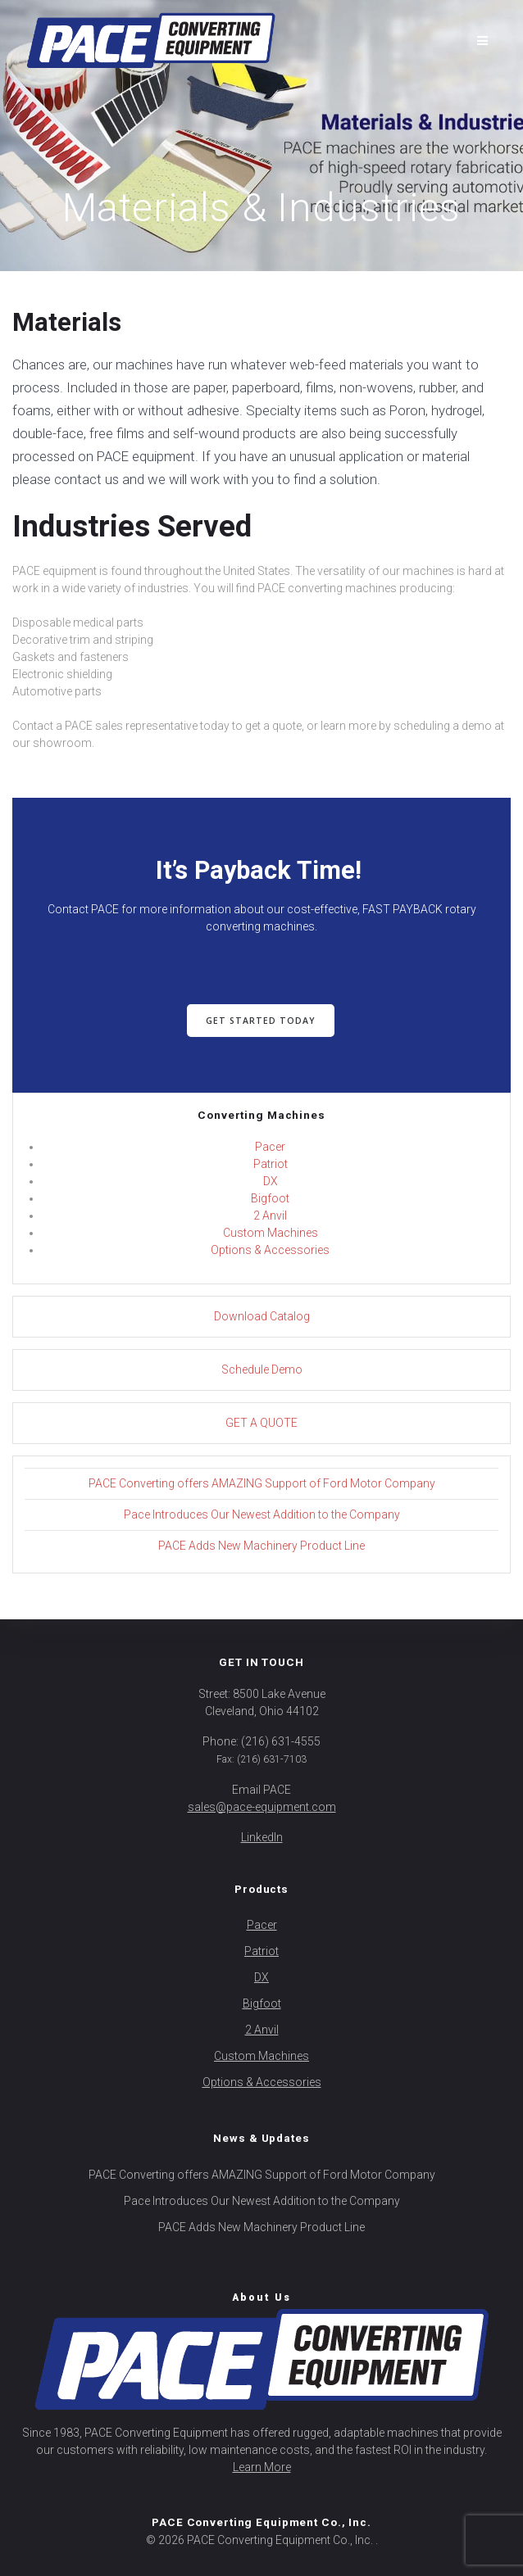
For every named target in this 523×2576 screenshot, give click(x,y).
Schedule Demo (261, 1369)
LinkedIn (262, 1837)
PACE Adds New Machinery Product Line (261, 1545)
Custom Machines (270, 1232)
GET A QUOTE (261, 1422)
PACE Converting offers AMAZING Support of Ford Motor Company (262, 1483)
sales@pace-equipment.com (262, 1806)
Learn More (262, 2467)
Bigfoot (270, 1198)
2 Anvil (270, 1215)
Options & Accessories (270, 1249)
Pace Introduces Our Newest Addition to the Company (262, 1514)
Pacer (270, 1146)
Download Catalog (262, 1316)
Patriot (270, 1163)
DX (270, 1181)
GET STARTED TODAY (261, 1020)
